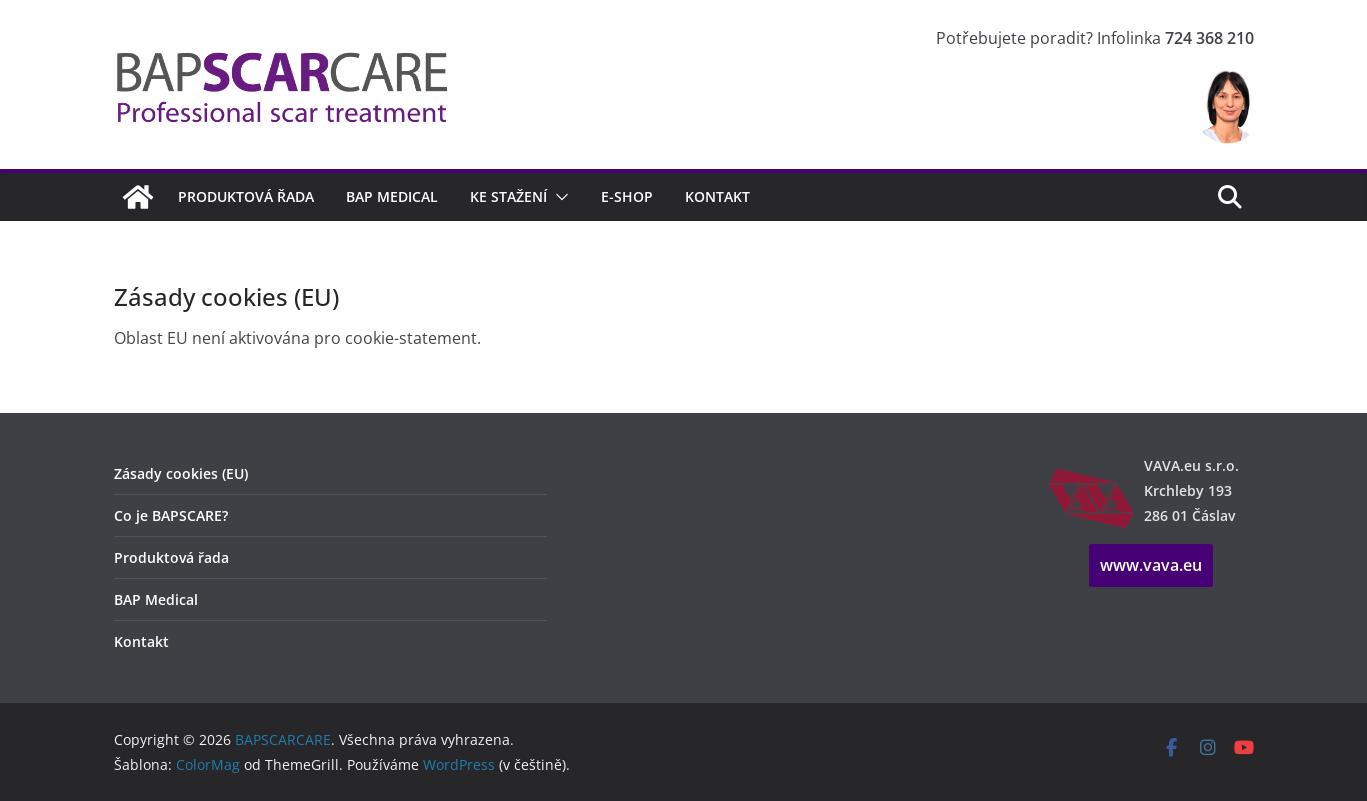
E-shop (627, 196)
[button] (558, 197)
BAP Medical (392, 196)
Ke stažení (508, 196)
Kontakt (717, 196)
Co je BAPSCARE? (171, 515)
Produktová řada (246, 196)
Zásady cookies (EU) (181, 473)
